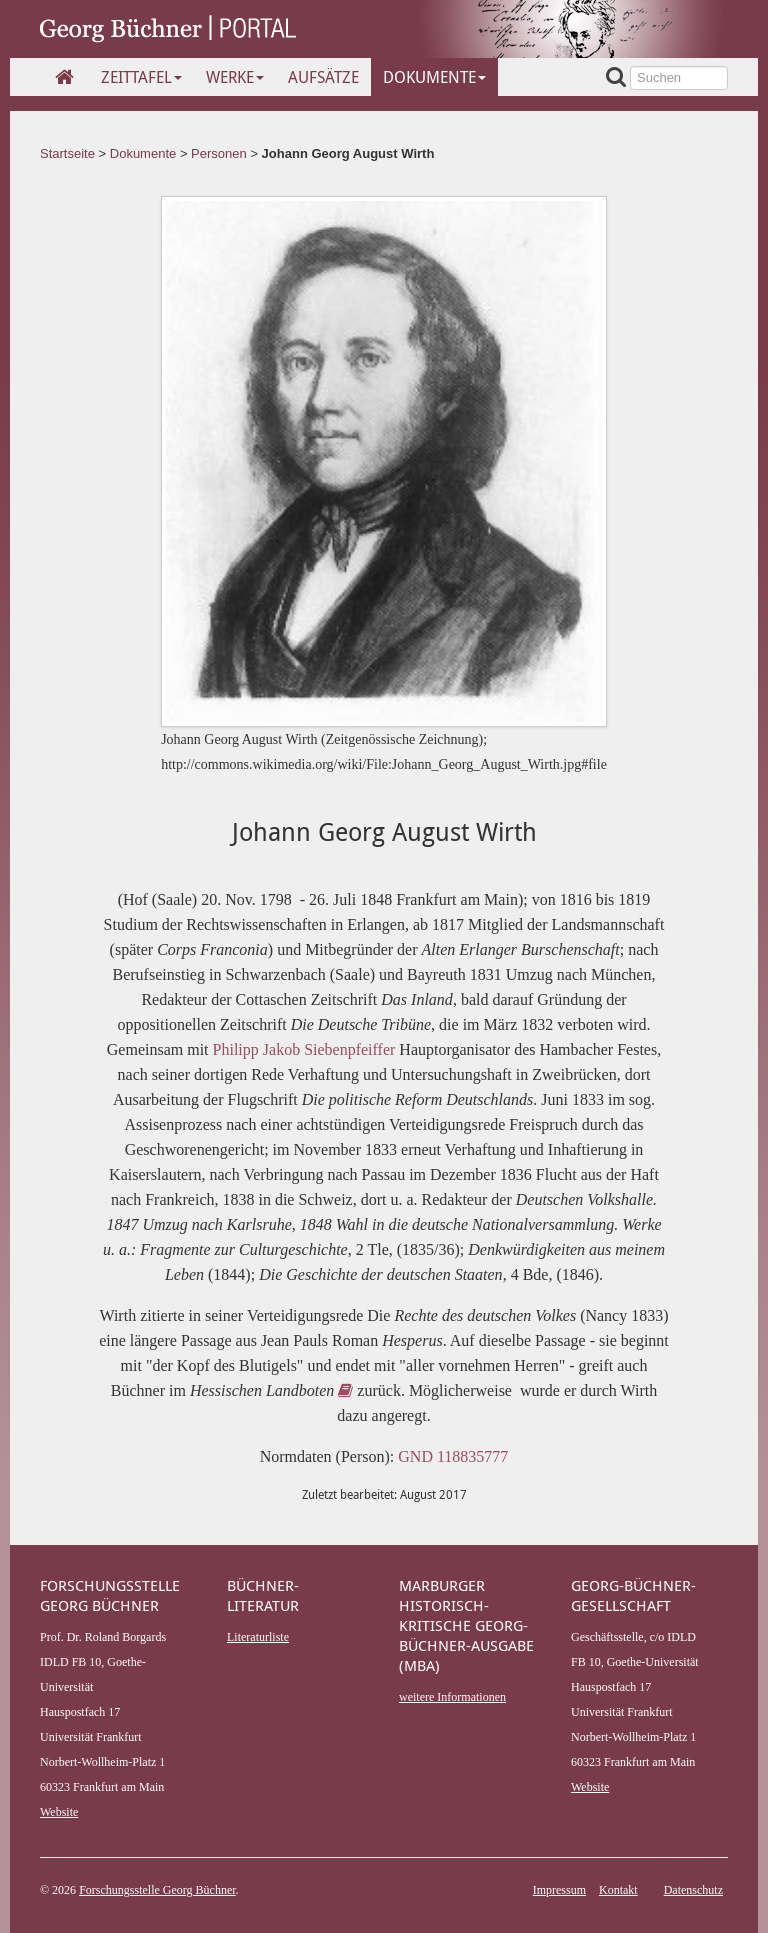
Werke (235, 77)
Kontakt (618, 1890)
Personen (219, 153)
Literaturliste (258, 1637)
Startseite (67, 153)
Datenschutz (693, 1890)
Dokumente (434, 77)
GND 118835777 (453, 1456)
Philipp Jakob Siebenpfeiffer (304, 1049)
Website (59, 1812)
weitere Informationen (452, 1697)
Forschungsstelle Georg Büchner (157, 1890)
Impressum (559, 1890)
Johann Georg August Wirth (348, 153)
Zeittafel (141, 77)
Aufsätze (323, 77)
